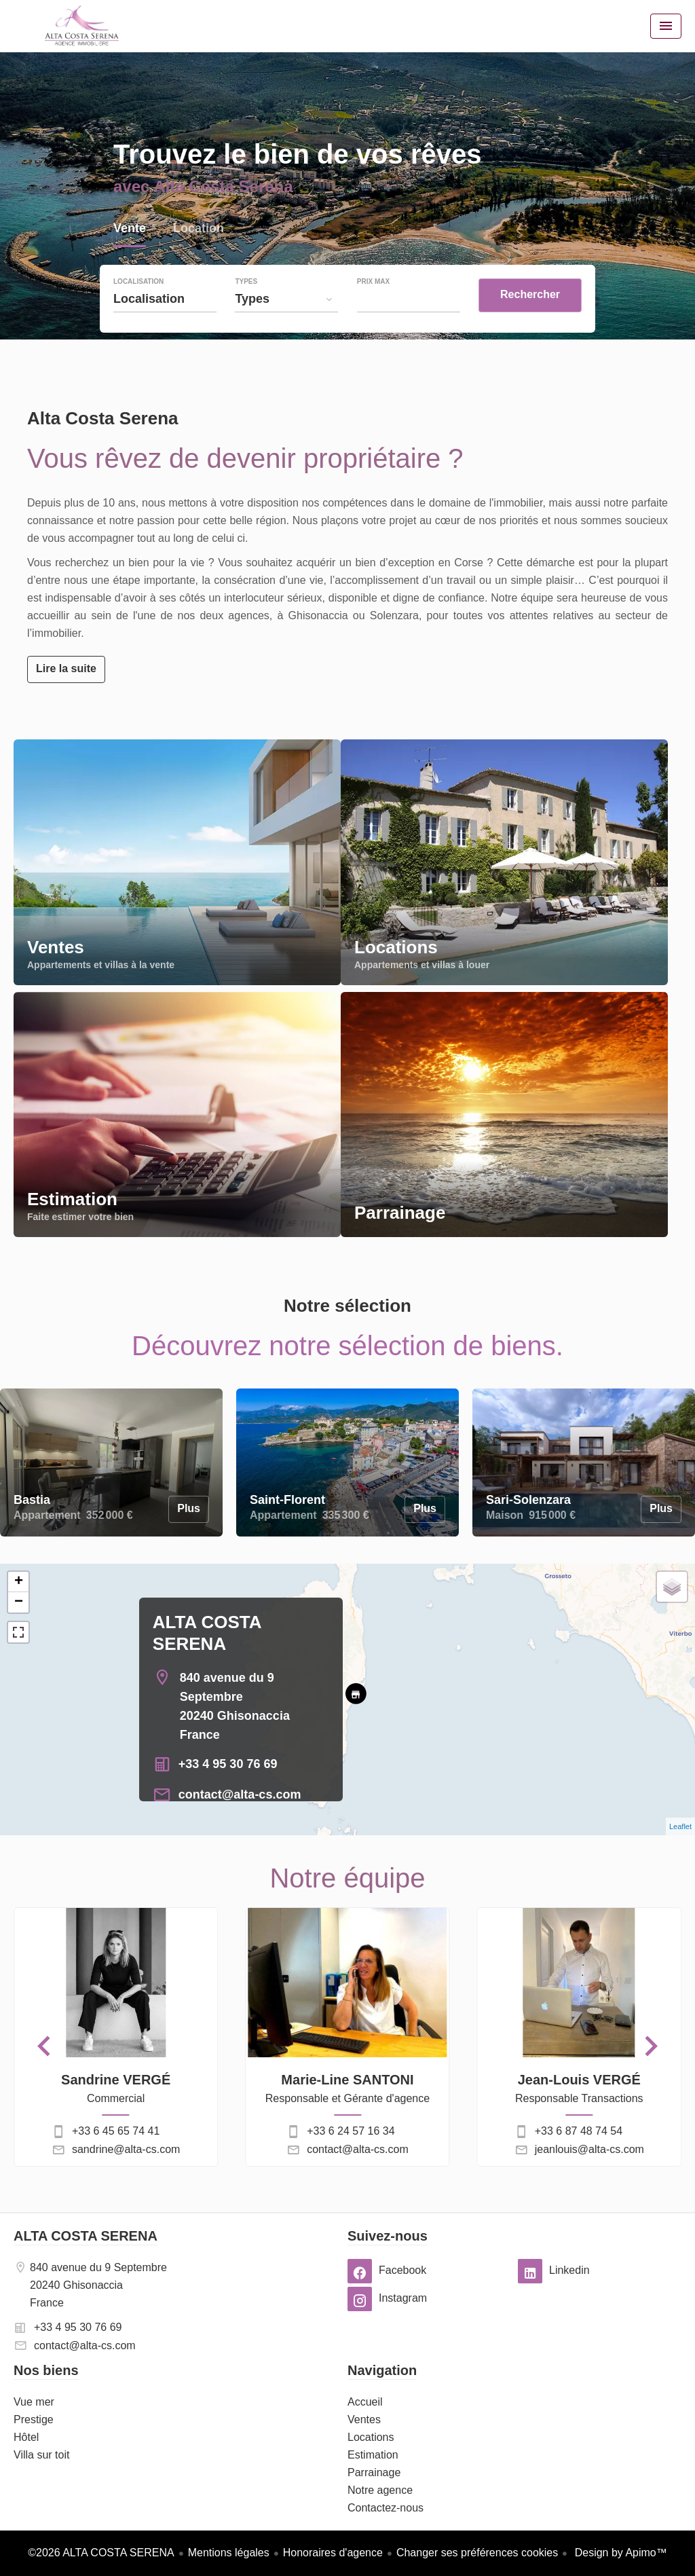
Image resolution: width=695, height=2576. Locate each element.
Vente (129, 230)
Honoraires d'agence (333, 2552)
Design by (619, 2552)
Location (198, 230)
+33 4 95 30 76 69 (228, 1764)
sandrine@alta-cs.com (126, 2149)
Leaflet (680, 1826)
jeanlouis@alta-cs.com (589, 2149)
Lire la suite (66, 668)
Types (246, 281)
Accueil (81, 25)
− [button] (18, 1602)
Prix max (373, 281)
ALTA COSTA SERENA (85, 2235)
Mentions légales (228, 2552)
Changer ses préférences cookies (477, 2552)
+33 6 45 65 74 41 (115, 2131)
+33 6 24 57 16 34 (350, 2131)
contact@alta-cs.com (240, 1794)
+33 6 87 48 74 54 (578, 2131)
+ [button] (18, 1582)
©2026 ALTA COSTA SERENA (101, 2552)
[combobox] (165, 298)
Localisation (138, 281)
